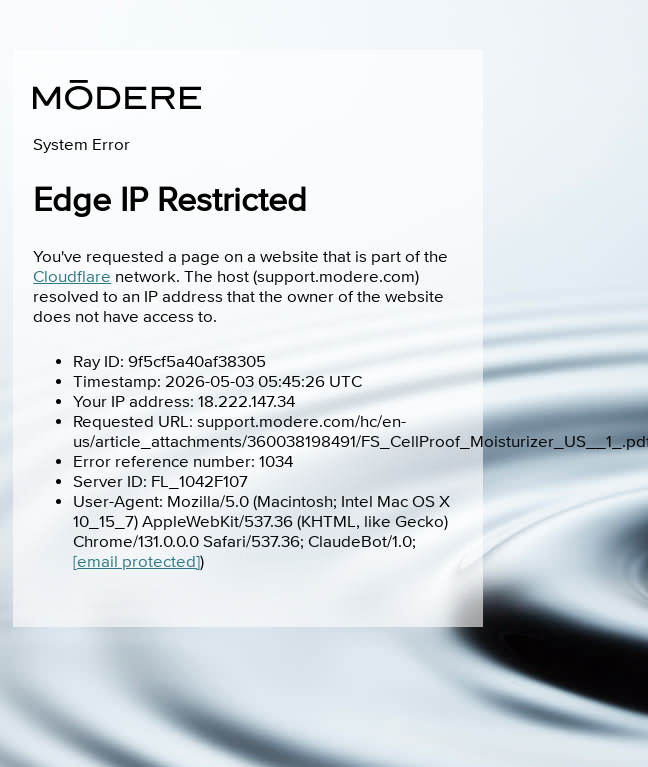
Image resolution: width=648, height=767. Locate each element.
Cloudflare (72, 277)
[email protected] (136, 562)
